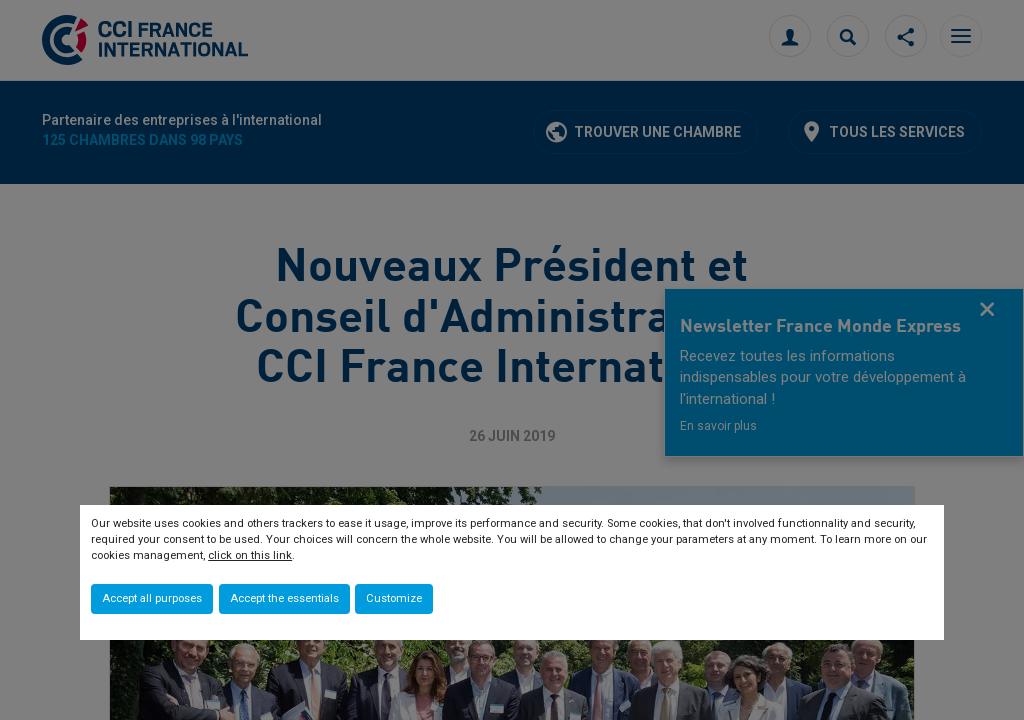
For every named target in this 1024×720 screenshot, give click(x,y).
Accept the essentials (284, 598)
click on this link (250, 555)
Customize (394, 598)
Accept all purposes (152, 598)
